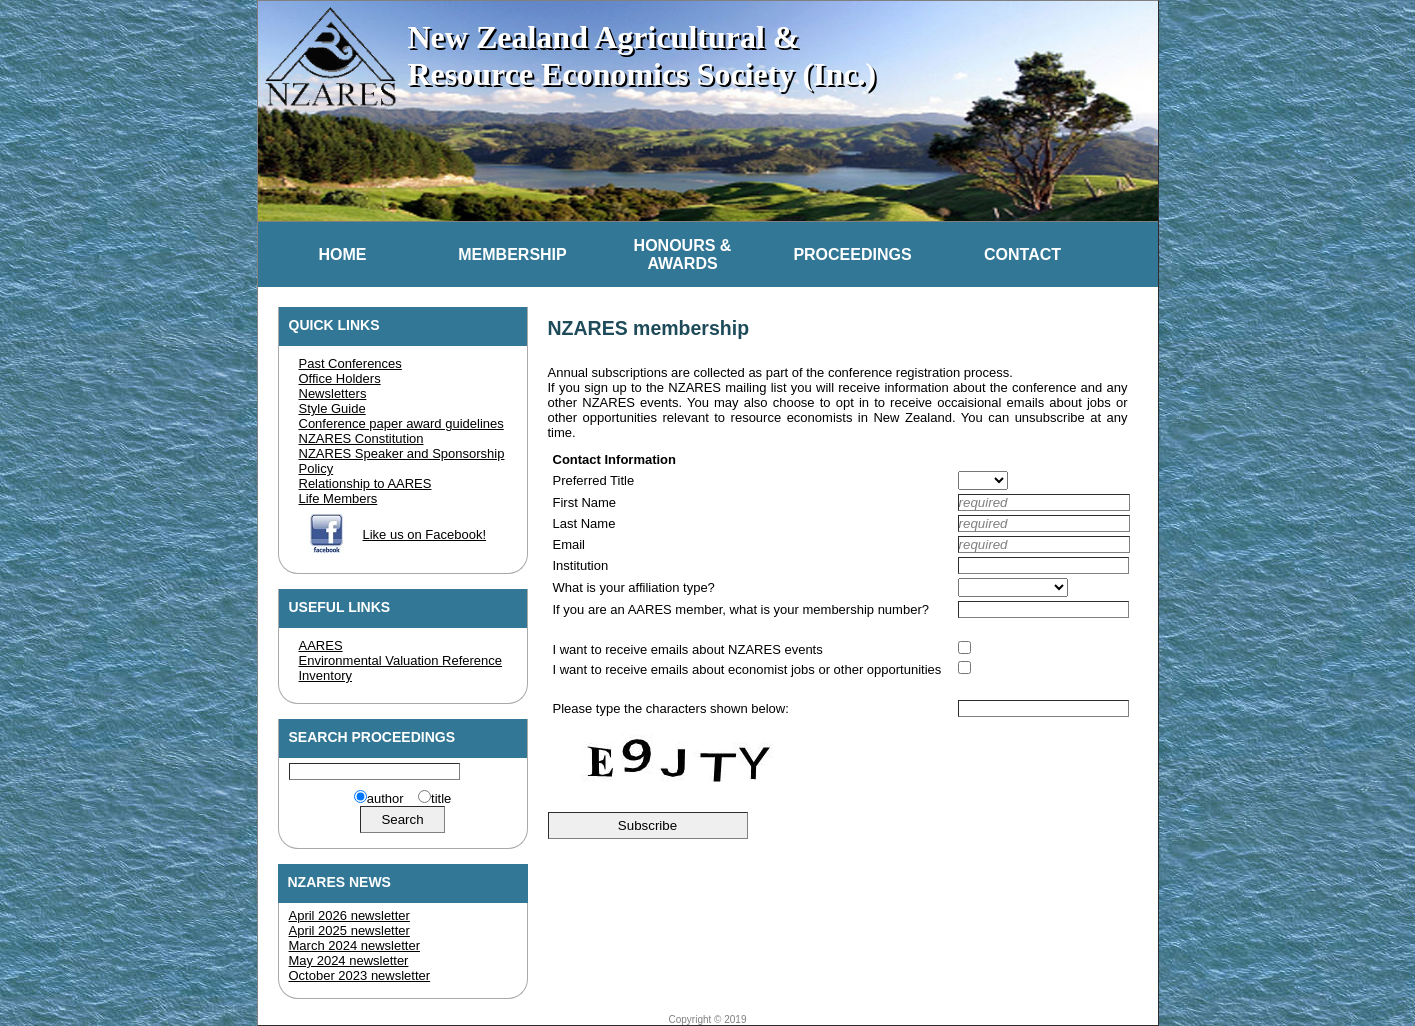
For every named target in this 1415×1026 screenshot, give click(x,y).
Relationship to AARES (365, 483)
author (385, 798)
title (441, 798)
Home (343, 254)
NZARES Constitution (361, 438)
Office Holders (340, 378)
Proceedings (852, 254)
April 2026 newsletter (349, 915)
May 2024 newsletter (349, 960)
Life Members (338, 498)
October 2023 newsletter (360, 975)
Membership (512, 254)
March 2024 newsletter (355, 945)
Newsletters (333, 393)
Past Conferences (350, 363)
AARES (321, 645)
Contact (1022, 254)
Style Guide (332, 408)
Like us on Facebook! (425, 534)
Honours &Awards (683, 254)
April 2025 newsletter (349, 930)
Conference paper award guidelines (401, 423)
